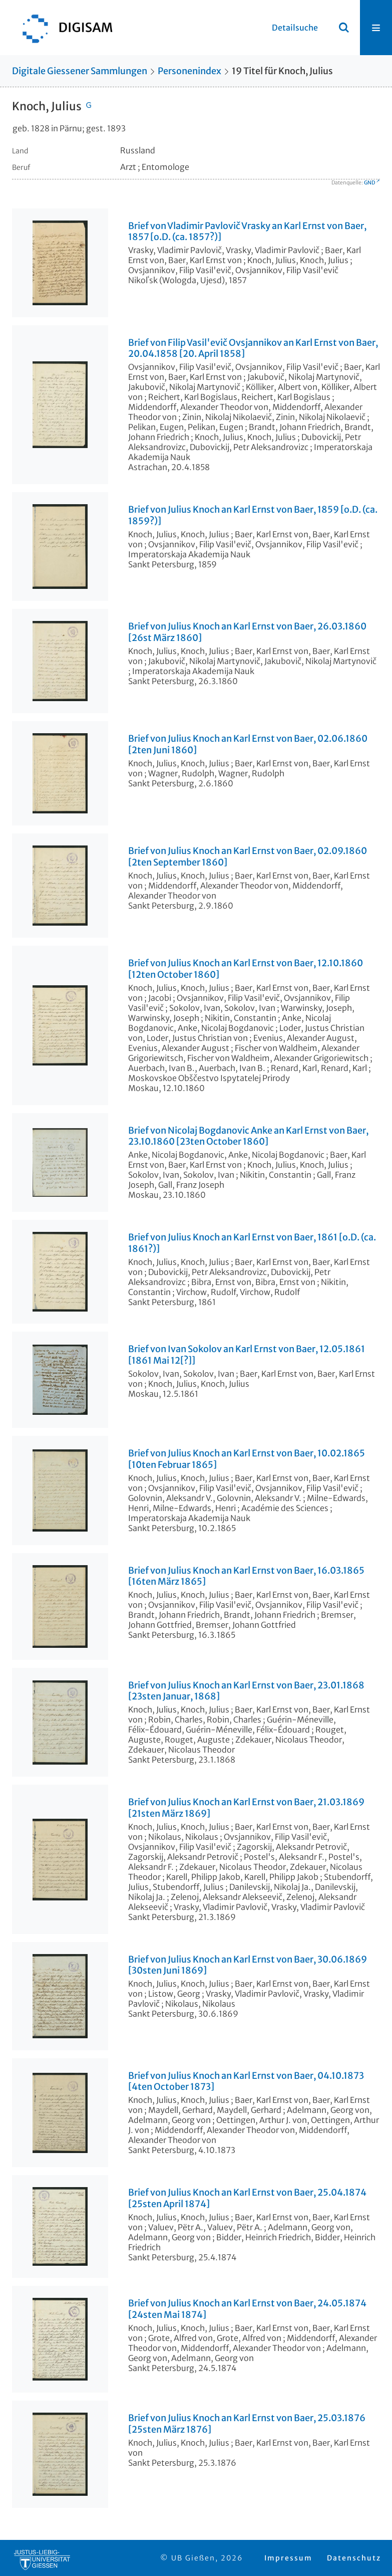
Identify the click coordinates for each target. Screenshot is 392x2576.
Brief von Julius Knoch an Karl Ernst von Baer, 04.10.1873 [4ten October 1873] (246, 2081)
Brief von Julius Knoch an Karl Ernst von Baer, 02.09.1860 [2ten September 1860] (247, 856)
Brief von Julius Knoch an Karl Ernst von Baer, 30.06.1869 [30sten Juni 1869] (247, 1965)
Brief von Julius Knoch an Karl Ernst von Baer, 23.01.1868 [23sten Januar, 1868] (246, 1691)
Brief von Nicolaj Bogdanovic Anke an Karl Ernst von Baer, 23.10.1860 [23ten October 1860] (248, 1136)
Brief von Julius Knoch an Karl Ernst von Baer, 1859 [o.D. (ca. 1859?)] (252, 515)
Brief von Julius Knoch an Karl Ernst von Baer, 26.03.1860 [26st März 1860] (247, 632)
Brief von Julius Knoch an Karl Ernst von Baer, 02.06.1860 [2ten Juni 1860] (247, 744)
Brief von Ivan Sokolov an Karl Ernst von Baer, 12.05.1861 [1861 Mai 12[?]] (246, 1355)
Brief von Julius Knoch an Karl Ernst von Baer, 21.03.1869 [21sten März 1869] (246, 1808)
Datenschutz (354, 2557)
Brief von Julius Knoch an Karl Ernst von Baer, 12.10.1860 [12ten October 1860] (245, 969)
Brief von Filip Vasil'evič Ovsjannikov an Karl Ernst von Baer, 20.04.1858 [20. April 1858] (253, 348)
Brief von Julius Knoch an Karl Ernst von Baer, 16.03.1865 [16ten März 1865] (246, 1576)
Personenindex (189, 71)
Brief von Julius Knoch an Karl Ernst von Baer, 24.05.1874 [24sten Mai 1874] (247, 2309)
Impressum (288, 2557)
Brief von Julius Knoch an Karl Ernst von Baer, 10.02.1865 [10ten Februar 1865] (246, 1459)
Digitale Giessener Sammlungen (79, 71)
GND (369, 182)
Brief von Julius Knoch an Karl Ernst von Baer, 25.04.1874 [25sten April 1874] (247, 2198)
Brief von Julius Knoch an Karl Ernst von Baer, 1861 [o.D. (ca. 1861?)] (252, 1243)
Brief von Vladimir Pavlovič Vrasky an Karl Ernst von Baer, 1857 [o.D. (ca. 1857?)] (247, 232)
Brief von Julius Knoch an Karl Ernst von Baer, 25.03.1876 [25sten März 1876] (246, 2424)
